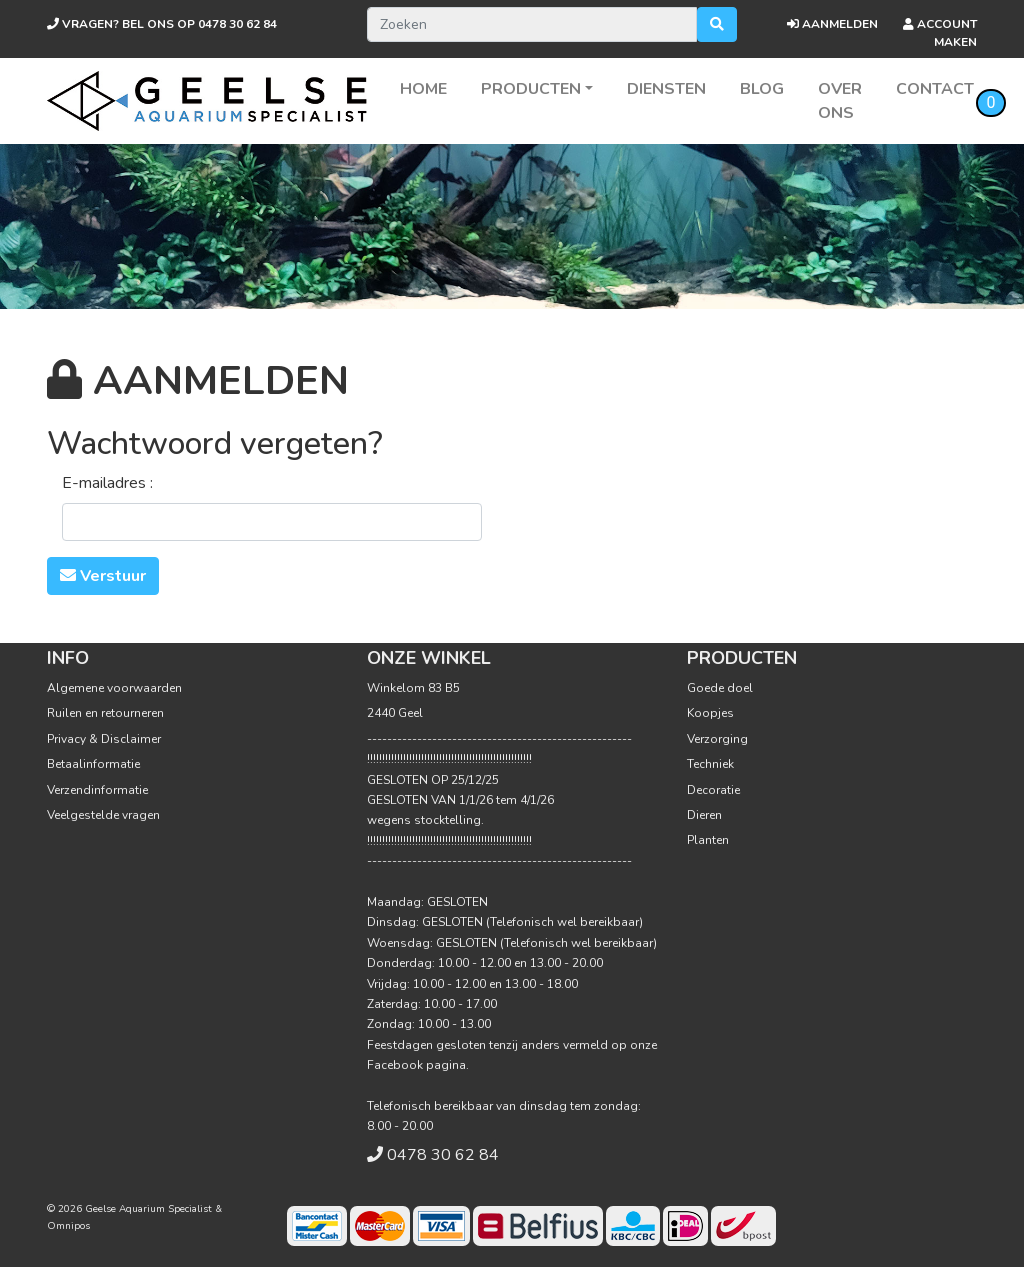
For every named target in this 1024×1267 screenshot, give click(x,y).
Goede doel (720, 688)
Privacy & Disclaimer (104, 739)
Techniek (710, 764)
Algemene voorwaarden (114, 688)
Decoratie (713, 790)
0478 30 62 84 (162, 24)
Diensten (666, 89)
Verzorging (717, 739)
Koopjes (710, 713)
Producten (531, 89)
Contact (935, 89)
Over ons (840, 101)
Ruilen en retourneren (105, 713)
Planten (708, 840)
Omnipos (68, 1226)
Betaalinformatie (93, 764)
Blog (762, 89)
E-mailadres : (107, 483)
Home (423, 89)
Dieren (704, 815)
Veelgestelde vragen (103, 815)
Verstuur (103, 576)
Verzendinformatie (97, 790)
